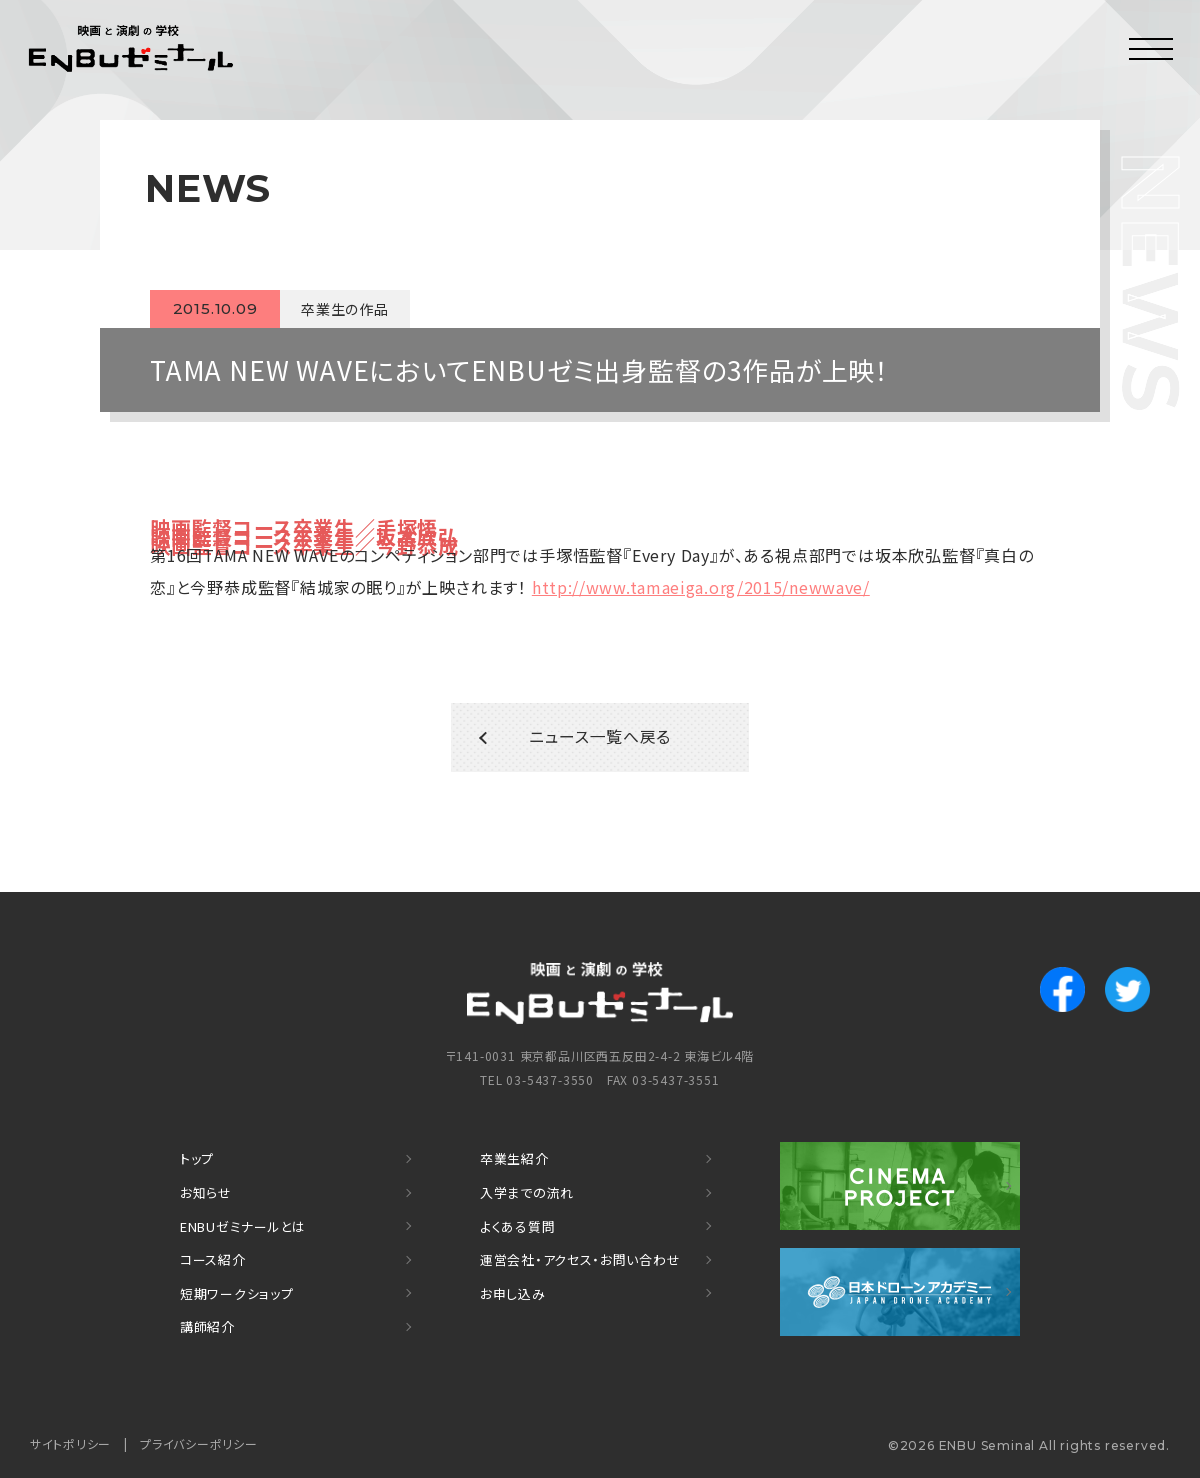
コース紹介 (213, 1261)
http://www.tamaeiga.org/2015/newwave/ (703, 587)
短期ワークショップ (237, 1294)
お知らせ (206, 1195)
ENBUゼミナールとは (243, 1228)
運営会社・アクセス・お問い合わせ (581, 1261)
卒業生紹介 (514, 1162)
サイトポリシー (71, 1443)
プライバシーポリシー (200, 1443)
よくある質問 (518, 1228)
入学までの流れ (527, 1195)
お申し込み (513, 1294)
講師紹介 (207, 1327)
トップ (197, 1162)
